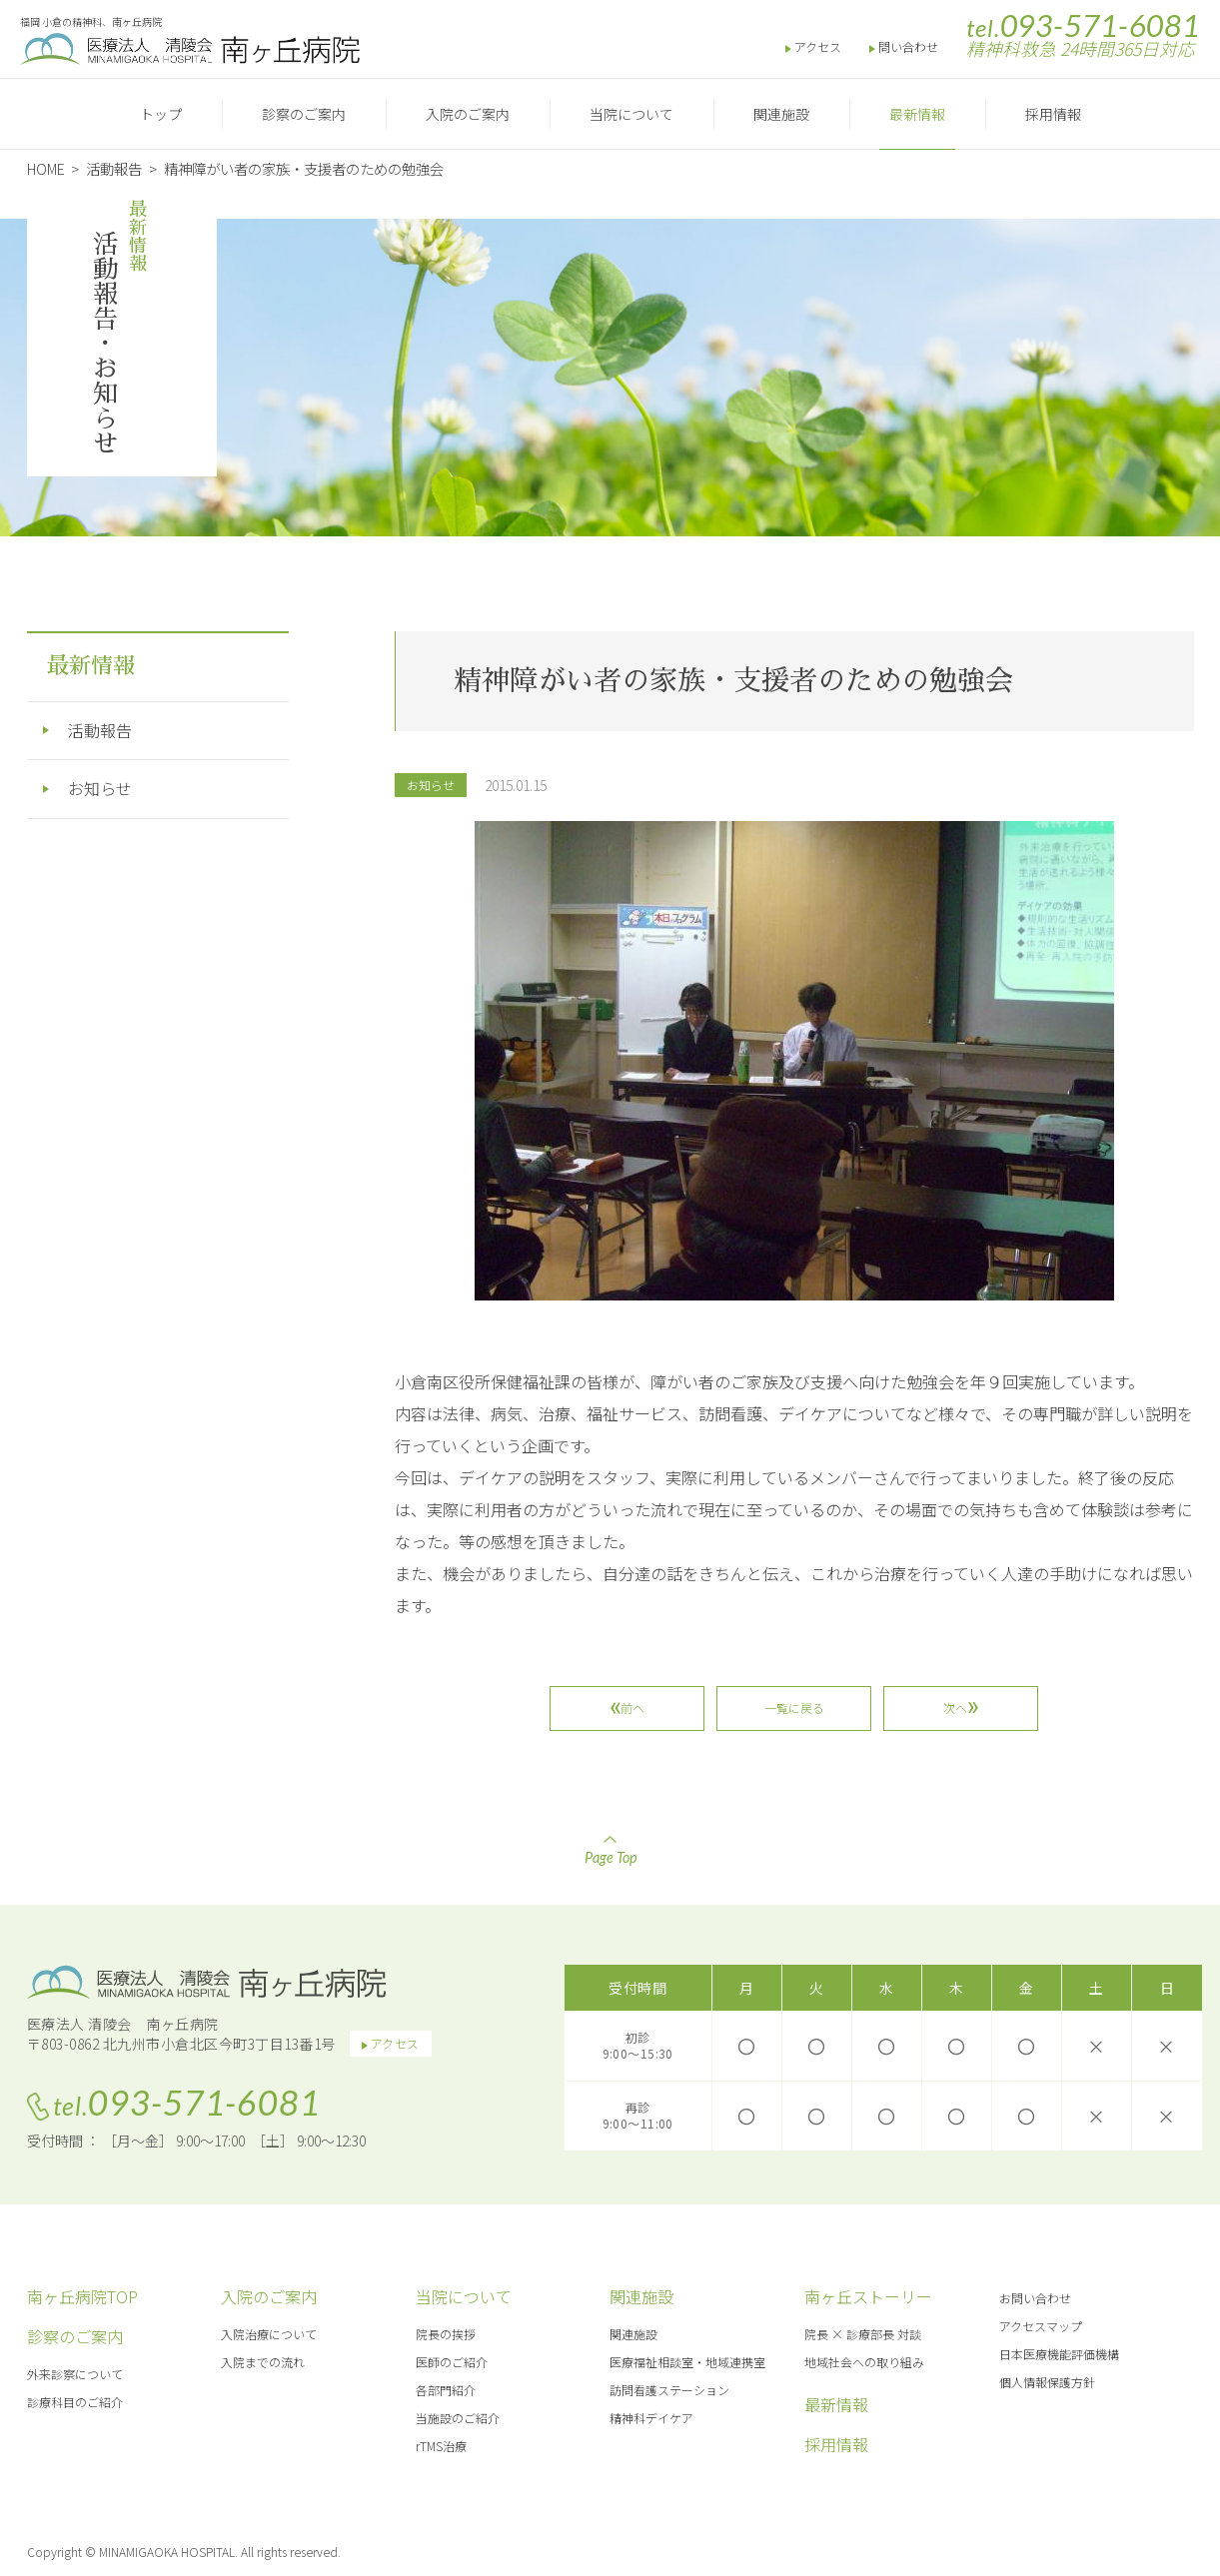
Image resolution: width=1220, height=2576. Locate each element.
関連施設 (781, 114)
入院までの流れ (263, 2361)
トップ (161, 114)
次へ (955, 1707)
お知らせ (431, 784)
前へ (633, 1707)
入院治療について (269, 2333)
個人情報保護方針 (1047, 2381)
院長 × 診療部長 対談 (862, 2333)
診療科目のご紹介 (75, 2401)
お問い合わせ (1035, 2297)
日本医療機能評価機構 (1059, 2353)
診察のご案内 (304, 114)
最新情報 (917, 114)
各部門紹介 (446, 2389)
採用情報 (1053, 114)
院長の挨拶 (446, 2333)
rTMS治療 (441, 2445)
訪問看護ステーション (669, 2389)
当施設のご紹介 (458, 2417)
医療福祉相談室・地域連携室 (687, 2361)
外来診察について (75, 2373)
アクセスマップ (1040, 2325)
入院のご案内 (468, 114)
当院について (631, 114)
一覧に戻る (794, 1707)
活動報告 (100, 730)
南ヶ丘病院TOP (82, 2296)
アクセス (817, 46)
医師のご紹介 (452, 2361)
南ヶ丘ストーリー (868, 2296)
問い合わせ (908, 46)
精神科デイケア (651, 2417)
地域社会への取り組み (864, 2361)
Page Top (610, 1851)
